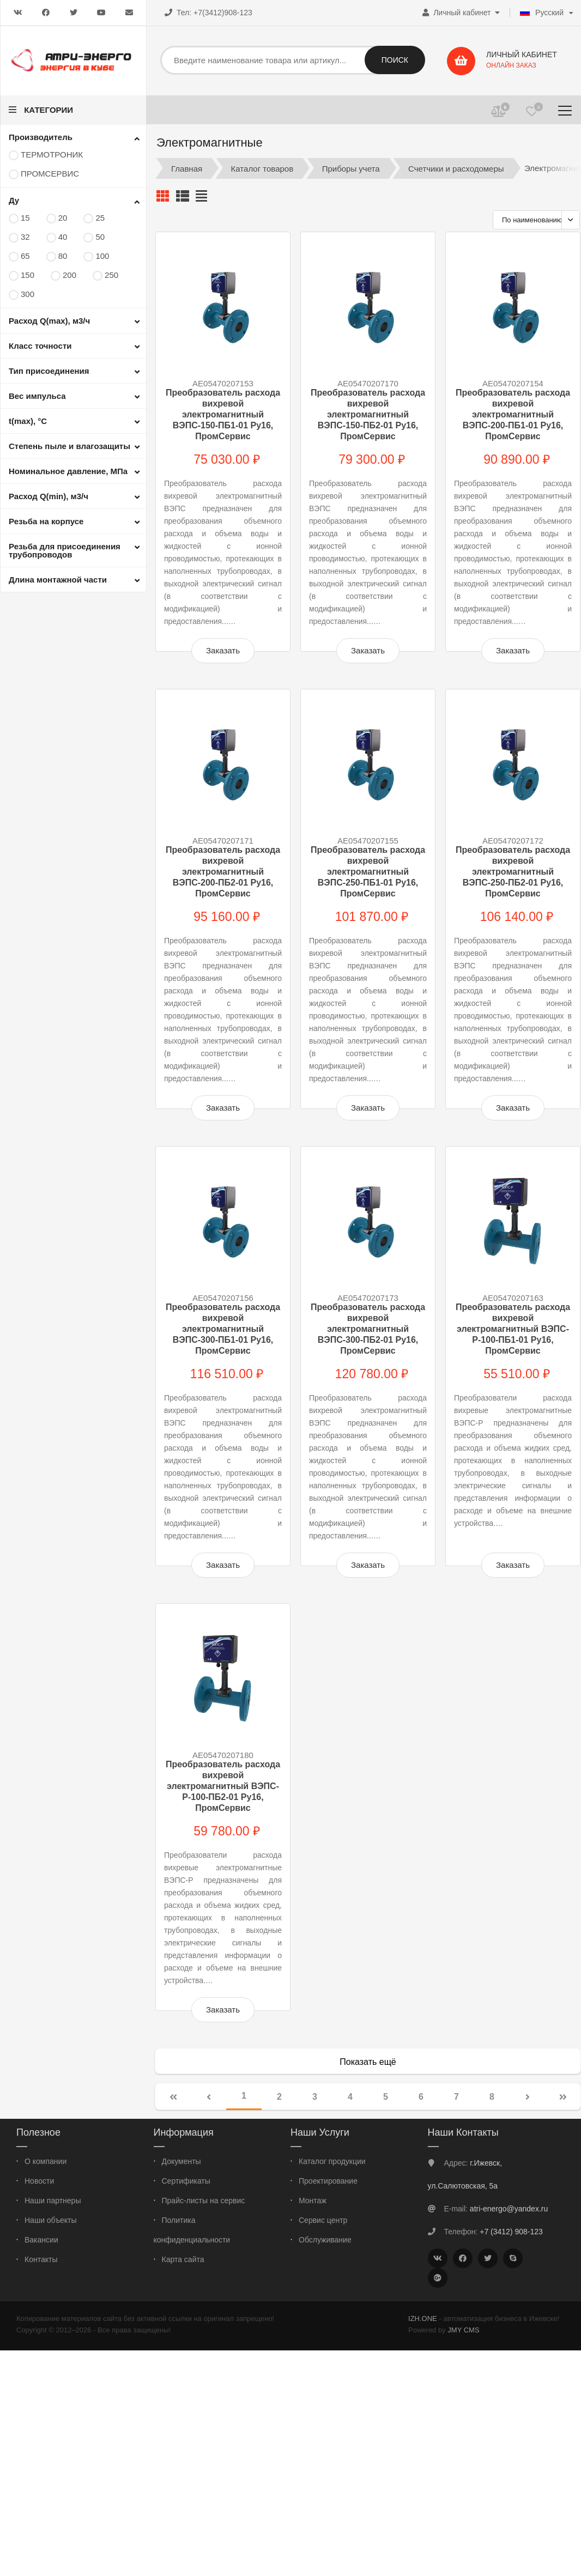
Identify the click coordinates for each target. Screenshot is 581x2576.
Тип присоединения (49, 370)
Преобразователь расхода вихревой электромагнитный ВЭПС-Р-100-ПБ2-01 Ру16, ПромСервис (223, 1786)
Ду (14, 200)
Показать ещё (368, 2061)
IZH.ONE (422, 2318)
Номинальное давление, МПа (68, 471)
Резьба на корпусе (46, 521)
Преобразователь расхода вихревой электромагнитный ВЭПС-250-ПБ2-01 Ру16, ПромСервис (513, 871)
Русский (542, 12)
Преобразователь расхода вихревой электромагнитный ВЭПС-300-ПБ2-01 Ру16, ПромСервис (368, 1328)
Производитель (40, 137)
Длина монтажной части (58, 579)
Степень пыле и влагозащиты (69, 446)
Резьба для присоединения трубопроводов (64, 550)
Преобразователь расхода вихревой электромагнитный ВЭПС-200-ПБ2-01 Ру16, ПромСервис (223, 871)
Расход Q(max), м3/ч (49, 320)
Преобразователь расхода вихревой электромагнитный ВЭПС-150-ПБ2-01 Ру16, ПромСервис (368, 414)
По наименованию (532, 220)
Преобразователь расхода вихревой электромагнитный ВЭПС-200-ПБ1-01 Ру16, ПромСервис (513, 414)
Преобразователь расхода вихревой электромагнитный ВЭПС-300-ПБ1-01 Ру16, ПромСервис (223, 1328)
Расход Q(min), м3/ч (48, 496)
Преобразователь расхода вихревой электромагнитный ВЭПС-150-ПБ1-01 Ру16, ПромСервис (223, 414)
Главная (186, 168)
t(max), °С (28, 421)
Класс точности (40, 345)
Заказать (223, 650)
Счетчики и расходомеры (456, 168)
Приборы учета (351, 168)
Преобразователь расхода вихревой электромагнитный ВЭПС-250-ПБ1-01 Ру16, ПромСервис (368, 871)
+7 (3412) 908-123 (511, 2231)
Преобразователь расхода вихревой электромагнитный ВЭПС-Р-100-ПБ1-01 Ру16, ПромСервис (513, 1328)
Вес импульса (37, 396)
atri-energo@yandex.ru (509, 2208)
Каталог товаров (262, 168)
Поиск (395, 60)
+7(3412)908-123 (222, 12)
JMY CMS (463, 2330)
